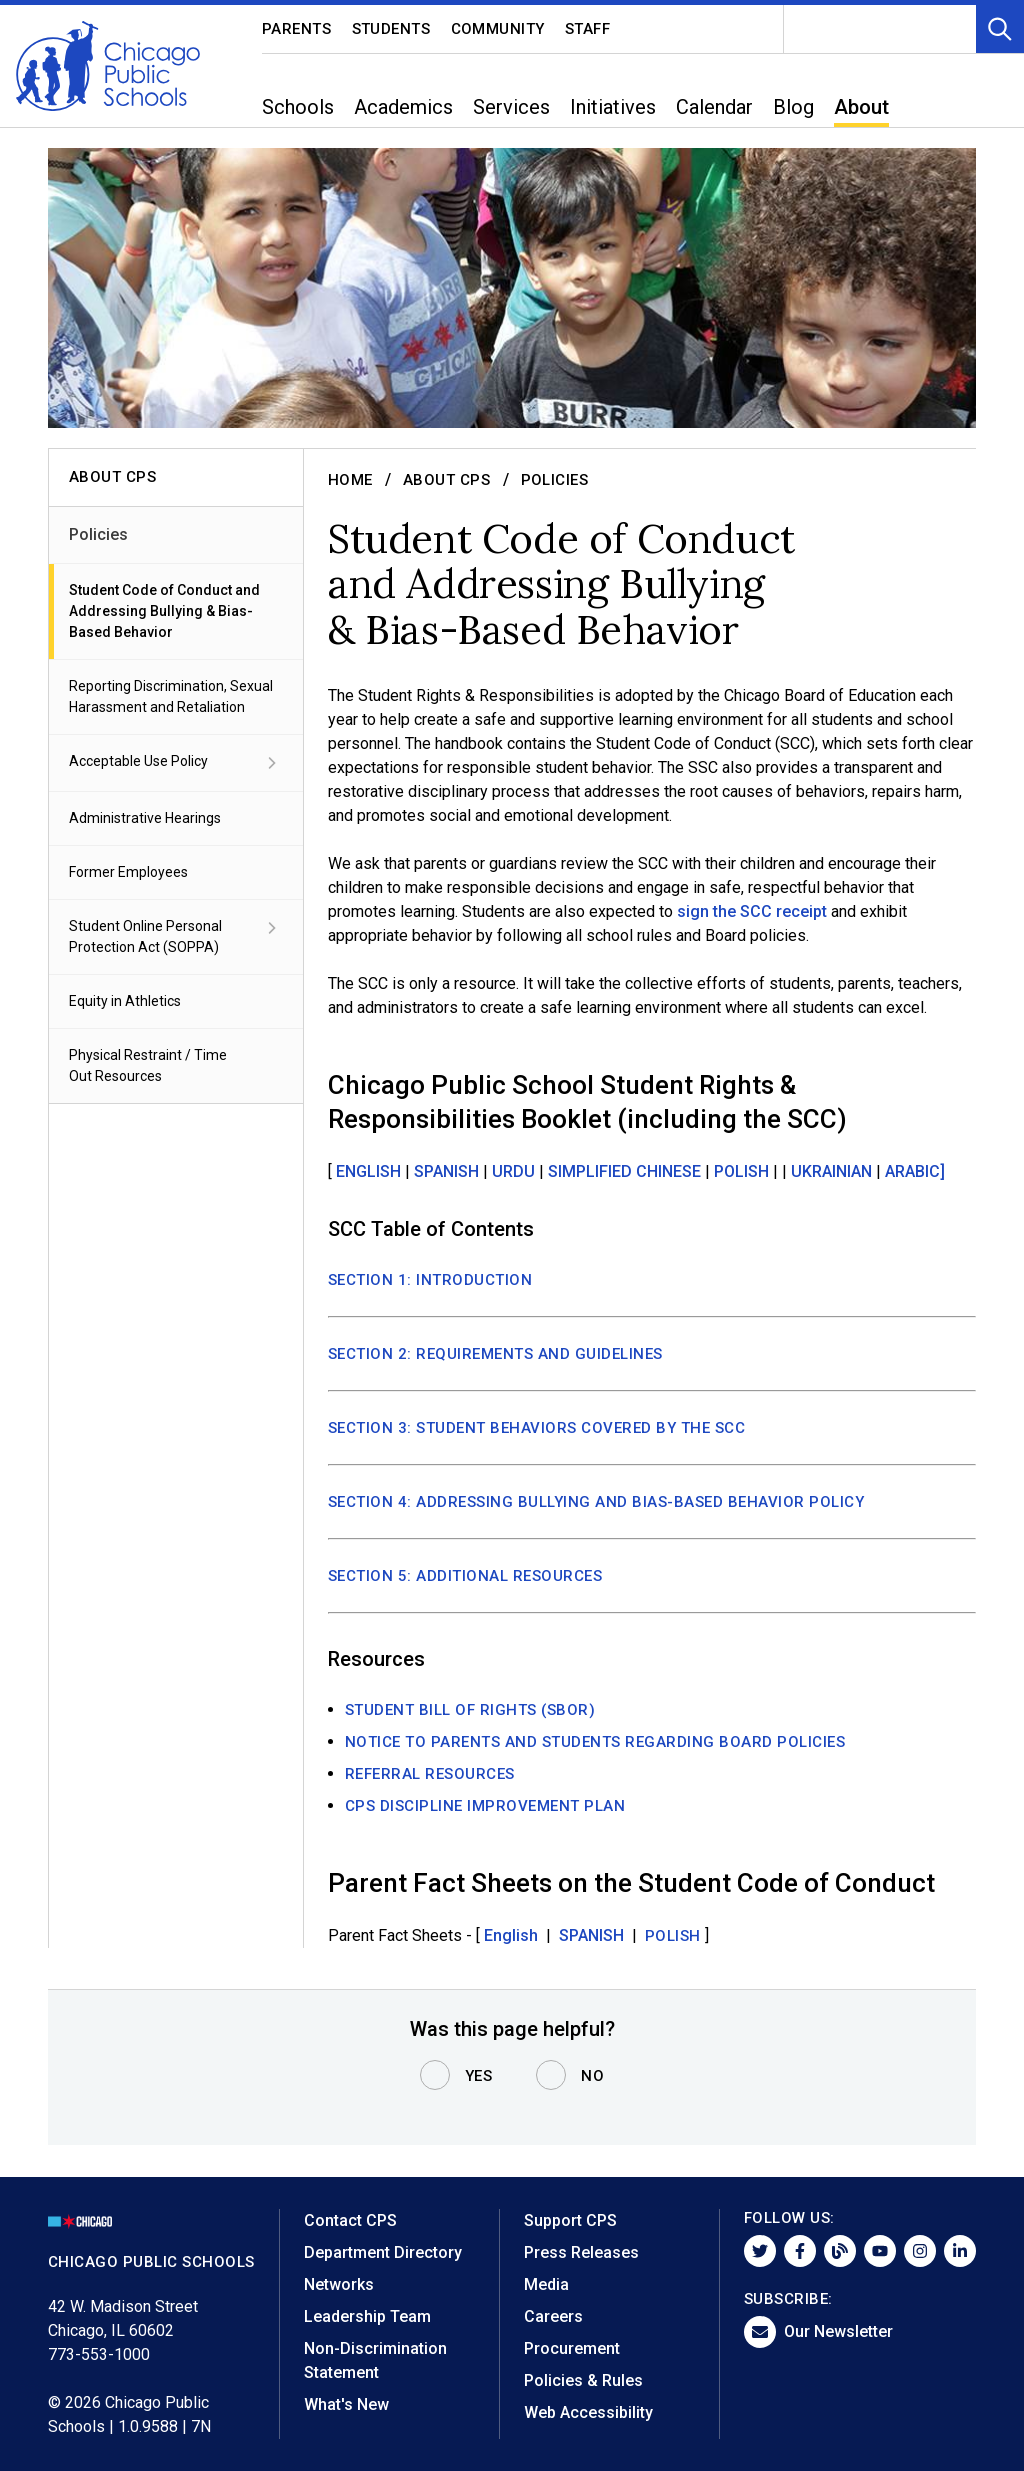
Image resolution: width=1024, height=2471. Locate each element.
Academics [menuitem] (403, 107)
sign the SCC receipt (752, 911)
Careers (553, 2316)
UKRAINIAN (831, 1171)
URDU (515, 1171)
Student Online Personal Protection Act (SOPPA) (176, 935)
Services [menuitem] (511, 107)
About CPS (447, 480)
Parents (297, 29)
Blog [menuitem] (793, 107)
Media (546, 2284)
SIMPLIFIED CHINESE (626, 1171)
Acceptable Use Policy (176, 763)
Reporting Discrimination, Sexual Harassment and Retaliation (171, 696)
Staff (588, 29)
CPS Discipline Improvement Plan (485, 1806)
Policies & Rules (583, 2380)
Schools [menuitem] (298, 107)
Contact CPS (350, 2220)
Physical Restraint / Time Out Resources (148, 1065)
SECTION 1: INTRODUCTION (430, 1280)
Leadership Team (367, 2316)
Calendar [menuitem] (714, 107)
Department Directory (383, 2252)
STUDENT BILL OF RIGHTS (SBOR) (470, 1710)
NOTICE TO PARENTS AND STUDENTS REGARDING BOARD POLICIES (595, 1742)
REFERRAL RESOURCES (430, 1774)
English (513, 1935)
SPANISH (448, 1171)
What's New (346, 2404)
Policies (98, 534)
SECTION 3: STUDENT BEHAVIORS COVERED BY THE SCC (536, 1428)
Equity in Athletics (125, 1001)
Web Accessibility (588, 2412)
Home (350, 480)
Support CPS (570, 2220)
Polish (673, 1936)
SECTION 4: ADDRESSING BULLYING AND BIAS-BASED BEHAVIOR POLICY (596, 1502)
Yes (479, 2076)
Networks (339, 2284)
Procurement (572, 2348)
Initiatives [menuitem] (613, 107)
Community (498, 29)
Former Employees (128, 872)
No (592, 2076)
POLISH (743, 1171)
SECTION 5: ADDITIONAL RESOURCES (465, 1576)
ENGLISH (370, 1171)
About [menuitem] (861, 107)
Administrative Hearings (145, 818)
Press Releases (581, 2252)
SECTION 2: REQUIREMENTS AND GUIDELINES (495, 1354)
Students (391, 29)
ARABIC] (915, 1171)
